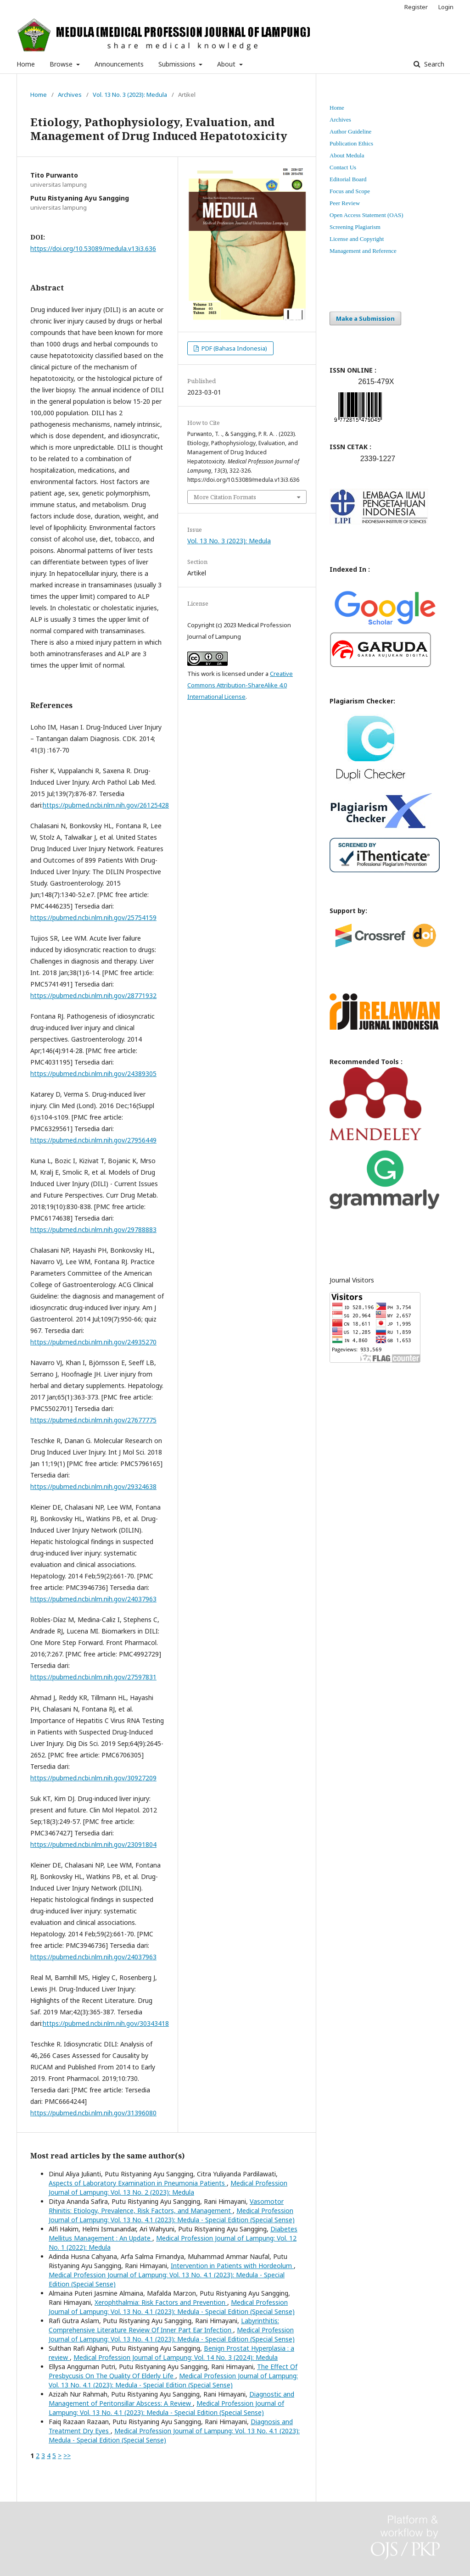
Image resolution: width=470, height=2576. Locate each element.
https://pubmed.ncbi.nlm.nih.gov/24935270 (93, 1342)
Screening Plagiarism (355, 226)
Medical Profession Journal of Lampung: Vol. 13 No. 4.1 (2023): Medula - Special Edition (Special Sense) (172, 2215)
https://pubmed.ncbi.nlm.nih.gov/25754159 (93, 917)
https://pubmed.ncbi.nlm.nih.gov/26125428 (106, 805)
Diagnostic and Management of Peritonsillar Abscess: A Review (171, 2399)
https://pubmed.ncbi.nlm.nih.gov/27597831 (93, 1677)
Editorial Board (348, 179)
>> (67, 2455)
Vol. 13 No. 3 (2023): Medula (130, 94)
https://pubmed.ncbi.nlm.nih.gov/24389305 (93, 1073)
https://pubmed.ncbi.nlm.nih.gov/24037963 (93, 1599)
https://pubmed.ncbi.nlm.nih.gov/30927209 (93, 1777)
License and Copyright (357, 238)
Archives (70, 94)
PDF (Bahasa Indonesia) (233, 348)
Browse (62, 64)
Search (433, 64)
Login (445, 7)
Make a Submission (365, 318)
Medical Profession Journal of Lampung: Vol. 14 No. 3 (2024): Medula (175, 2357)
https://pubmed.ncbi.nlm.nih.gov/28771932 (93, 995)
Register (416, 7)
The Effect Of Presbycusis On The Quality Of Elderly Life (173, 2371)
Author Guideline (350, 131)
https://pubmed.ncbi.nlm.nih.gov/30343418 (106, 2023)
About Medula (347, 155)
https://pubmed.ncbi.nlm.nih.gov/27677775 (93, 1420)
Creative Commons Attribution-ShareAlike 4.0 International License (240, 685)
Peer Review (345, 203)
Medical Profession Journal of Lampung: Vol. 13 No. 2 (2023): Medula (168, 2188)
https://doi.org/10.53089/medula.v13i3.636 (93, 248)
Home (26, 64)
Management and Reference (363, 250)
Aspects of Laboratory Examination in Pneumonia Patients (138, 2183)
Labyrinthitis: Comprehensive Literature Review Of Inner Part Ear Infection (164, 2325)
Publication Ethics (351, 143)
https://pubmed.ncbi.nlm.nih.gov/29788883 (93, 1229)
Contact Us (343, 167)
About (227, 64)
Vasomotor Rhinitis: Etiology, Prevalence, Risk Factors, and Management (166, 2206)
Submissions (177, 64)
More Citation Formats (225, 497)
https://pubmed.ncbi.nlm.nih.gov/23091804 (93, 1844)
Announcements (119, 64)
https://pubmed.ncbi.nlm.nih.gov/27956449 (93, 1140)
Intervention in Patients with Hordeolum (232, 2265)
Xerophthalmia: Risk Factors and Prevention (161, 2302)
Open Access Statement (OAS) (366, 215)
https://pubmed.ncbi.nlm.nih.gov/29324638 (93, 1486)
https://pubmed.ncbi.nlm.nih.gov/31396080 (93, 2112)
